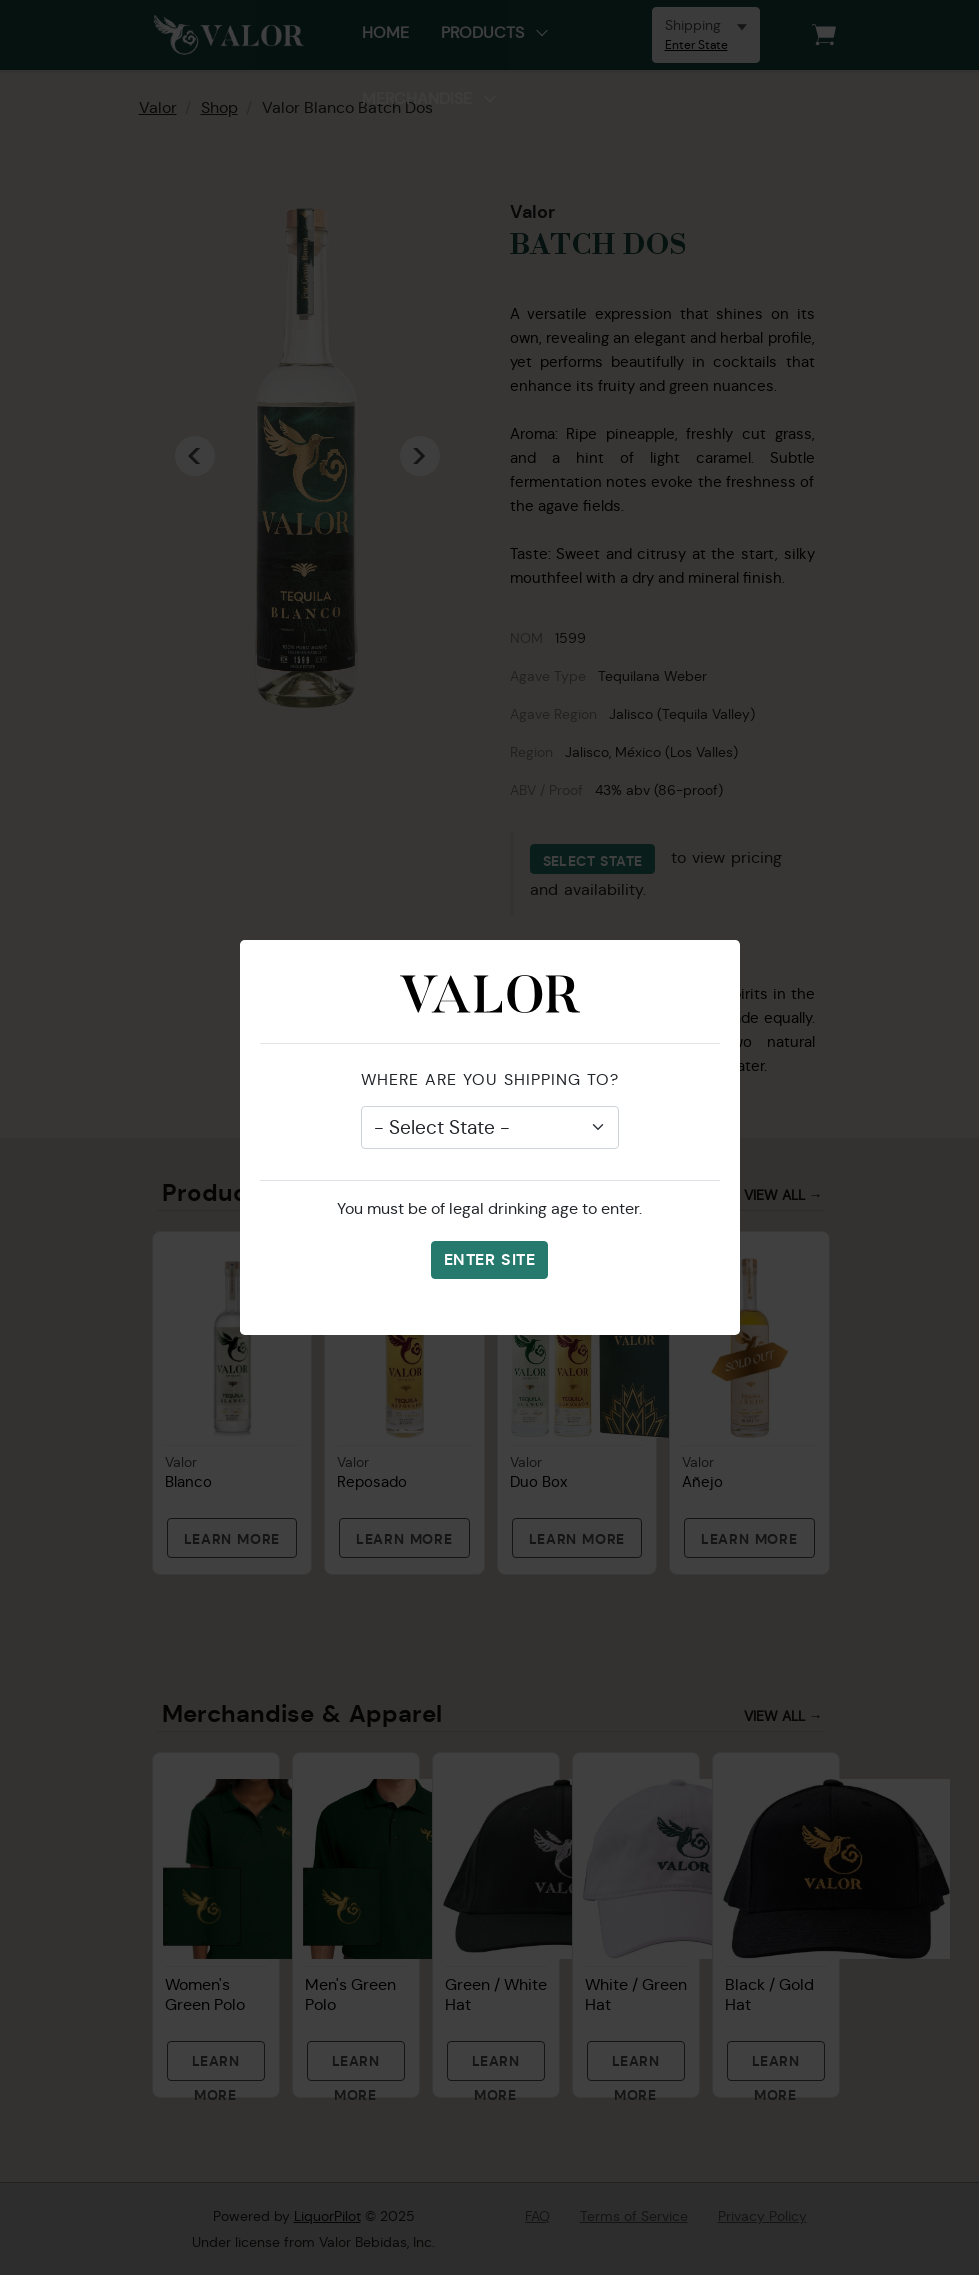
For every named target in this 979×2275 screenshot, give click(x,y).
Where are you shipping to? (490, 1079)
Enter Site (489, 1259)
